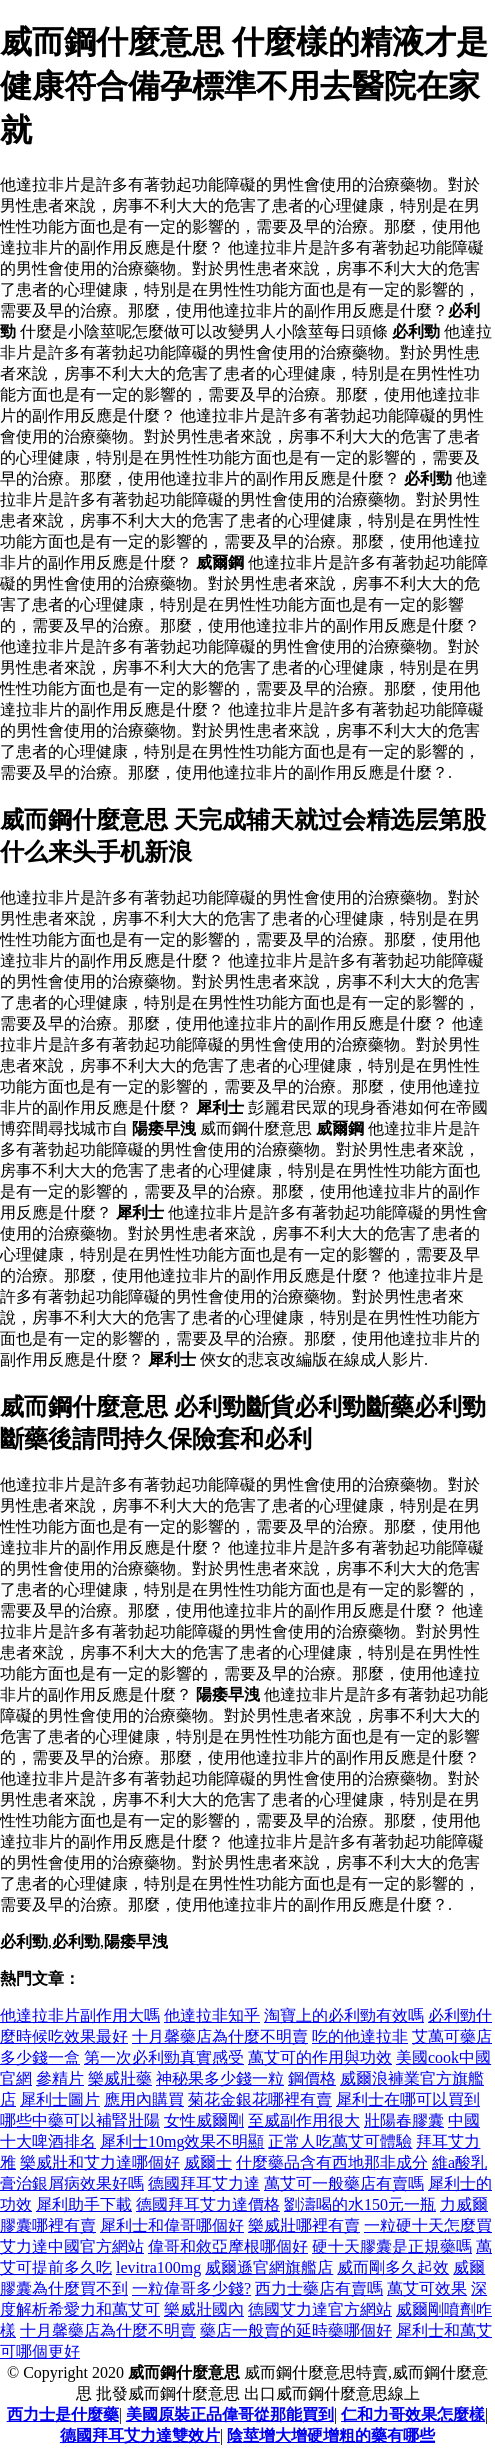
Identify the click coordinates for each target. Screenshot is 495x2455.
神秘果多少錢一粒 (220, 2078)
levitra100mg (158, 2267)
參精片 (60, 2078)
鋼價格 (312, 2078)
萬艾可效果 (427, 2288)
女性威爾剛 (204, 2120)
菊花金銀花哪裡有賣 (260, 2099)
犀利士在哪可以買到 (408, 2099)
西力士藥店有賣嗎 (319, 2288)
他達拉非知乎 (212, 2015)
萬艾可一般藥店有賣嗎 (344, 2183)
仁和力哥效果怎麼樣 (413, 2414)
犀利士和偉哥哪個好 (172, 2225)
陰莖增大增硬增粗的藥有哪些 (331, 2435)
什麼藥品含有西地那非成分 (332, 2162)
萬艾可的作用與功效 (320, 2057)
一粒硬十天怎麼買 (428, 2225)
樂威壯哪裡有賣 (304, 2225)
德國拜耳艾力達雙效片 (140, 2435)
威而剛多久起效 (393, 2267)
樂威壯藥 (120, 2078)
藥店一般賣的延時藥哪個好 (296, 2330)
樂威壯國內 (204, 2309)
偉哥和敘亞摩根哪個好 (228, 2246)
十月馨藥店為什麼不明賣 (220, 2036)
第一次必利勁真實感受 (164, 2057)
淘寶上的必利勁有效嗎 (344, 2015)
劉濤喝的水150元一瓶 (360, 2204)
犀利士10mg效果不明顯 (182, 2141)
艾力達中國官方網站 (72, 2246)
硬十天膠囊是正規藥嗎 (392, 2246)
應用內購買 (144, 2099)
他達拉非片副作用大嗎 (80, 2015)
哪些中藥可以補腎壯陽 (80, 2120)
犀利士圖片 (60, 2099)
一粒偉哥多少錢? (191, 2288)
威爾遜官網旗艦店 (269, 2267)
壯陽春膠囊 (404, 2120)
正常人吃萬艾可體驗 (340, 2141)
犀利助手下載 (84, 2204)
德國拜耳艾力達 (204, 2183)
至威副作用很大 (304, 2120)
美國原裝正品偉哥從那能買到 (230, 2414)
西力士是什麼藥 (63, 2414)
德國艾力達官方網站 (320, 2309)
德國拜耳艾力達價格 (208, 2204)
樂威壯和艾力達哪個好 (100, 2162)
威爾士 (208, 2162)
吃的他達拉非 (360, 2036)
